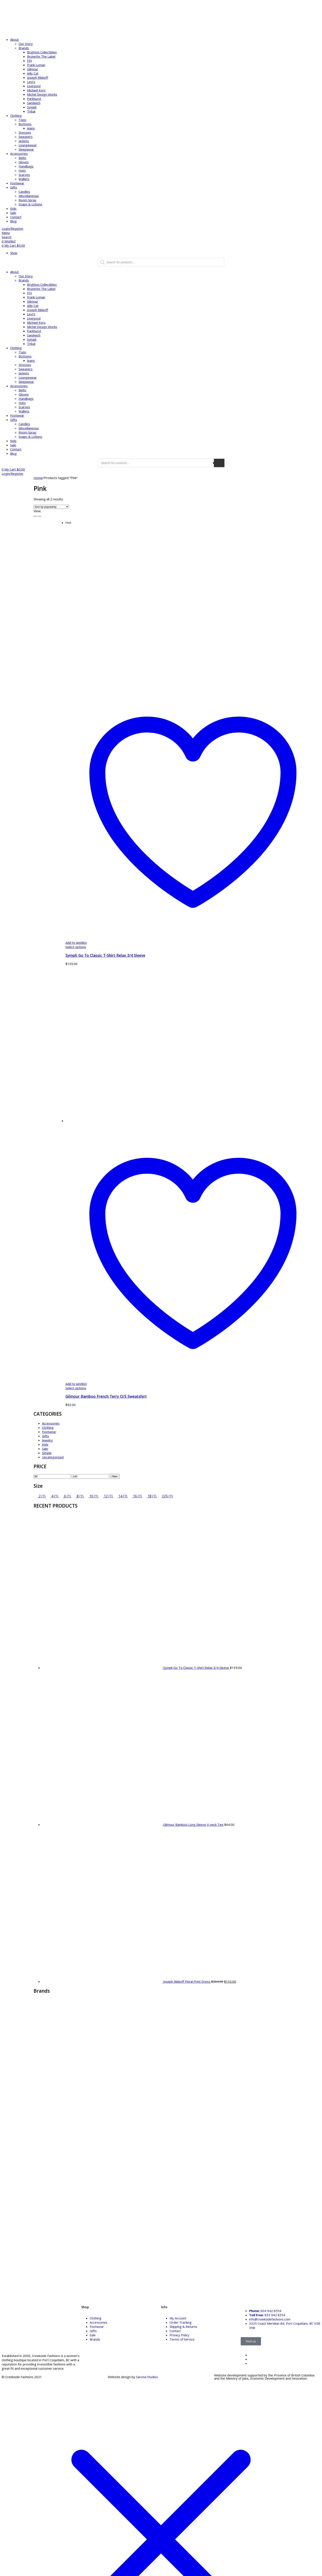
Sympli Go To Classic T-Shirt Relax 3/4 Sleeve (105, 955)
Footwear (17, 183)
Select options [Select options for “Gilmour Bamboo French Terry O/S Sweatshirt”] (75, 1388)
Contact (15, 217)
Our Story (26, 44)
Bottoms (25, 124)
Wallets (24, 179)
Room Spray (27, 200)
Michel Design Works (42, 94)
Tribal (31, 111)
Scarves (24, 175)
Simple (47, 1453)
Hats (22, 170)
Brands (24, 48)
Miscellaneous (29, 196)
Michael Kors (36, 90)
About (14, 39)
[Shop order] (51, 507)
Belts (22, 158)
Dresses (25, 132)
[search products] (219, 463)
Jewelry (47, 1440)
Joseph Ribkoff (37, 77)
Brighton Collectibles (42, 52)
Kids (13, 208)
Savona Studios (147, 2377)
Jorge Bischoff (60, 2097)
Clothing (16, 115)
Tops (22, 120)
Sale (13, 213)
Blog (13, 221)
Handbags (26, 166)
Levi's (60, 2148)
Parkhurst (34, 99)
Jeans (31, 128)
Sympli (31, 107)
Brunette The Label (41, 56)
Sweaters (26, 137)
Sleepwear (26, 149)
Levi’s (31, 82)
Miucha (60, 2224)
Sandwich (33, 103)
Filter (115, 1476)
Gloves (24, 162)
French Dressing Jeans (60, 2021)
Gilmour (32, 69)
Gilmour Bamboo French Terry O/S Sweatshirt (106, 1396)
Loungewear (28, 145)
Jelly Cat (32, 73)
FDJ (29, 61)
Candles (24, 191)
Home (38, 478)
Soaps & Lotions (30, 204)
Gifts (13, 187)
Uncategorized (53, 1457)
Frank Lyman (36, 65)
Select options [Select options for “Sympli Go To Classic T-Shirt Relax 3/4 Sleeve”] (75, 947)
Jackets (24, 141)
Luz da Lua (60, 2173)
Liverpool (34, 86)
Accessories (19, 153)
